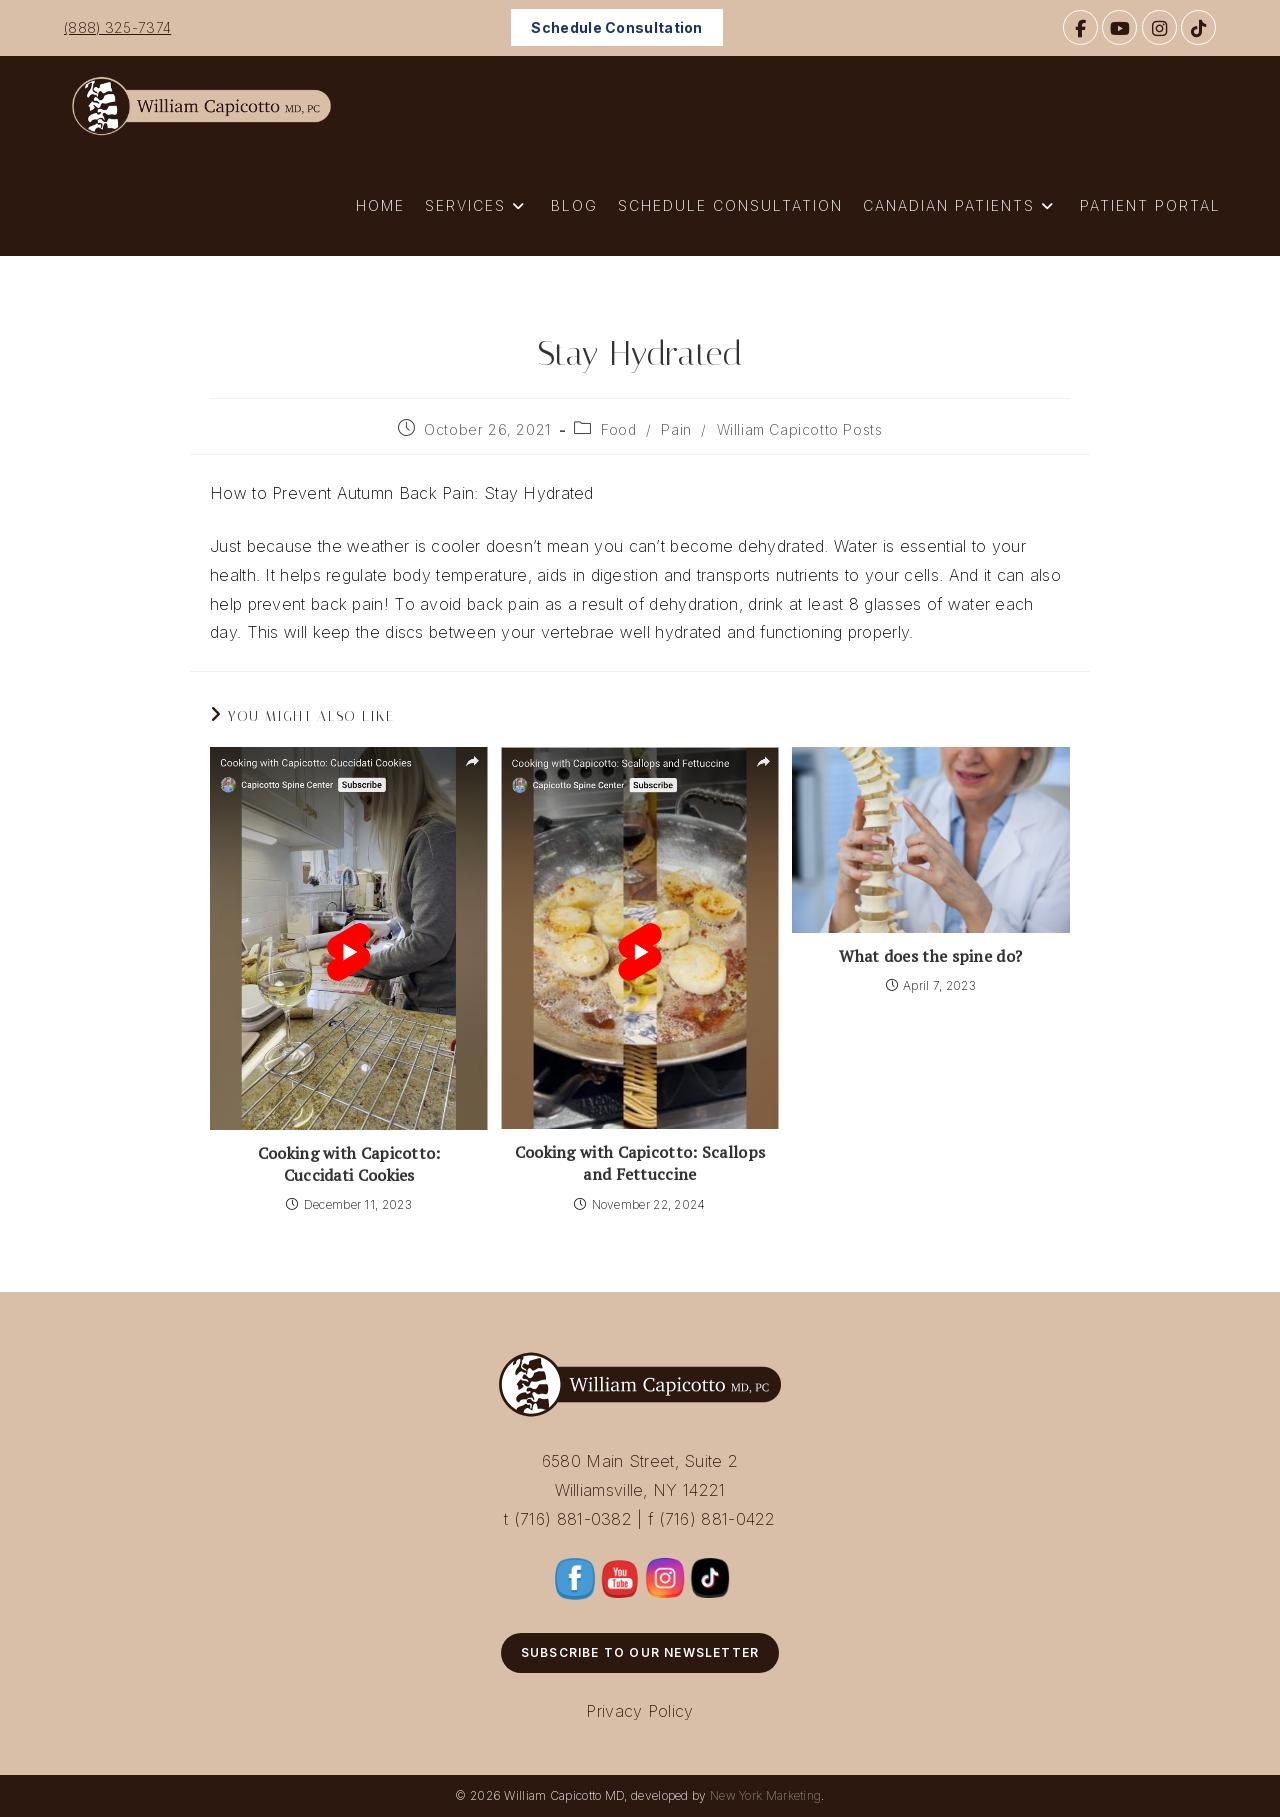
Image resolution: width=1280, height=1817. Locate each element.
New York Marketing (765, 1795)
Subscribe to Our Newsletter (640, 1652)
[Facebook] (1080, 27)
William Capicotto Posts (800, 429)
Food (618, 429)
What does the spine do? (930, 956)
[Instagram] (1159, 27)
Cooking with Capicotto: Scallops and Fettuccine (640, 1163)
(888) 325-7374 (117, 27)
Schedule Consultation (616, 27)
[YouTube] (1119, 27)
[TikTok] (1198, 27)
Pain (676, 429)
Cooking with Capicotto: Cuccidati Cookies (349, 1164)
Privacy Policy (639, 1711)
